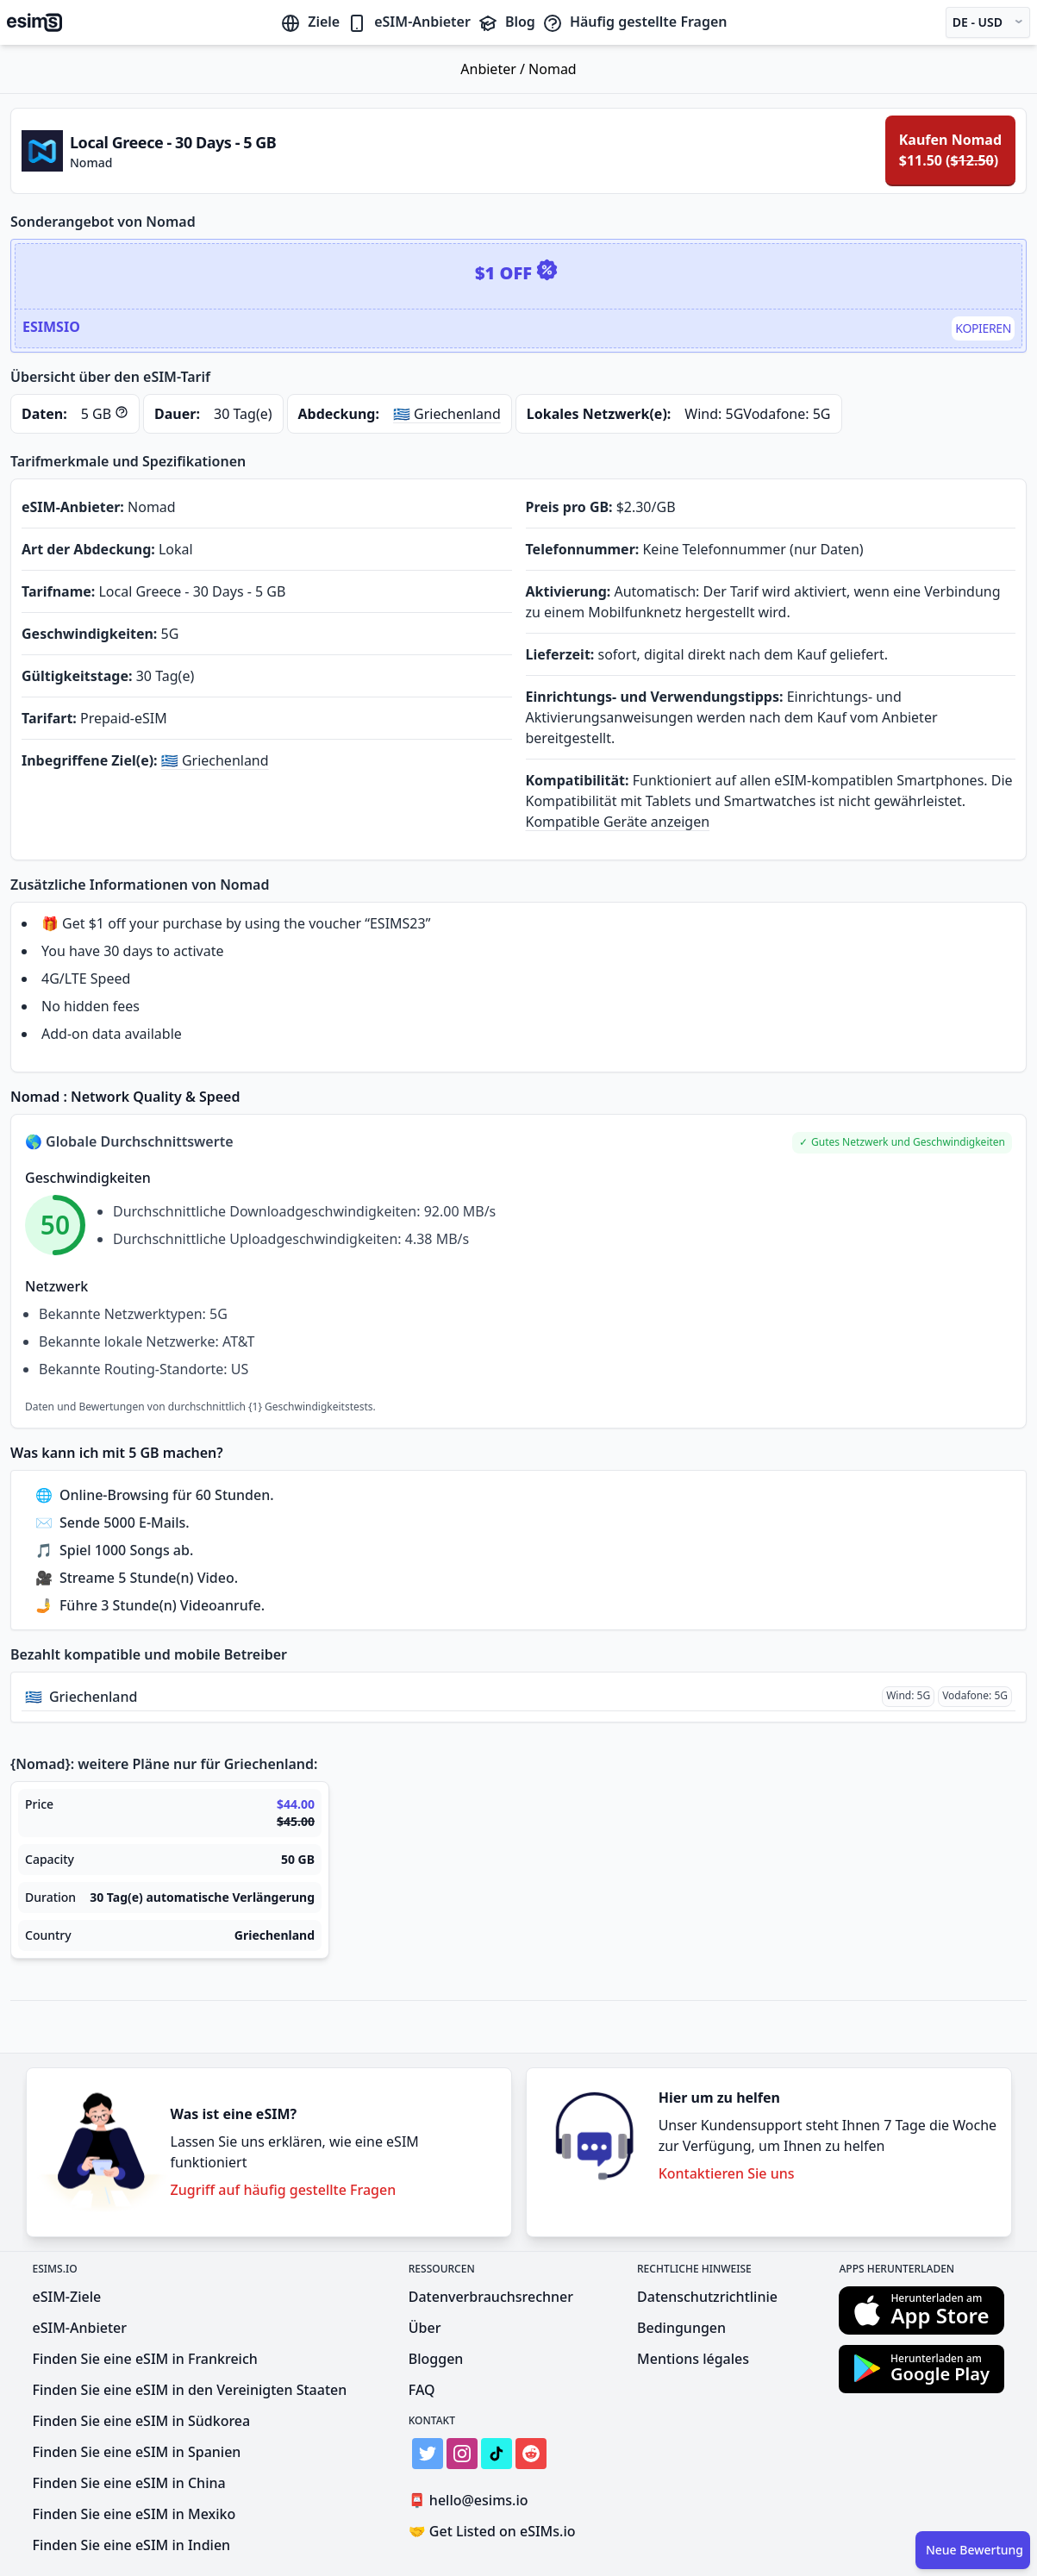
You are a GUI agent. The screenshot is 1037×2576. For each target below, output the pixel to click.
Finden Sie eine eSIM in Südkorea (142, 2420)
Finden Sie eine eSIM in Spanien (137, 2451)
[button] (902, 1143)
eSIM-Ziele (67, 2296)
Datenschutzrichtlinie (707, 2296)
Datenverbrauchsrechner (491, 2296)
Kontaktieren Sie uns (727, 2173)
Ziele (310, 21)
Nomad (552, 68)
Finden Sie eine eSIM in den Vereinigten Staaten (190, 2389)
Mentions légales (693, 2358)
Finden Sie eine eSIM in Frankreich (145, 2358)
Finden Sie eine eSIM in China (129, 2482)
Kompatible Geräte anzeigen (618, 821)
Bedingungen (681, 2327)
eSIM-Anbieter (409, 21)
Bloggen (436, 2358)
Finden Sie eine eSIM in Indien (132, 2544)
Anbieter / (494, 68)
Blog (506, 21)
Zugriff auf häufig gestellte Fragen (284, 2189)
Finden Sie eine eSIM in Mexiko (134, 2513)
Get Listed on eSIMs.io (492, 2531)
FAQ (422, 2389)
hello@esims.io (472, 2500)
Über (425, 2327)
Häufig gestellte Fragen (635, 21)
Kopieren (983, 328)
